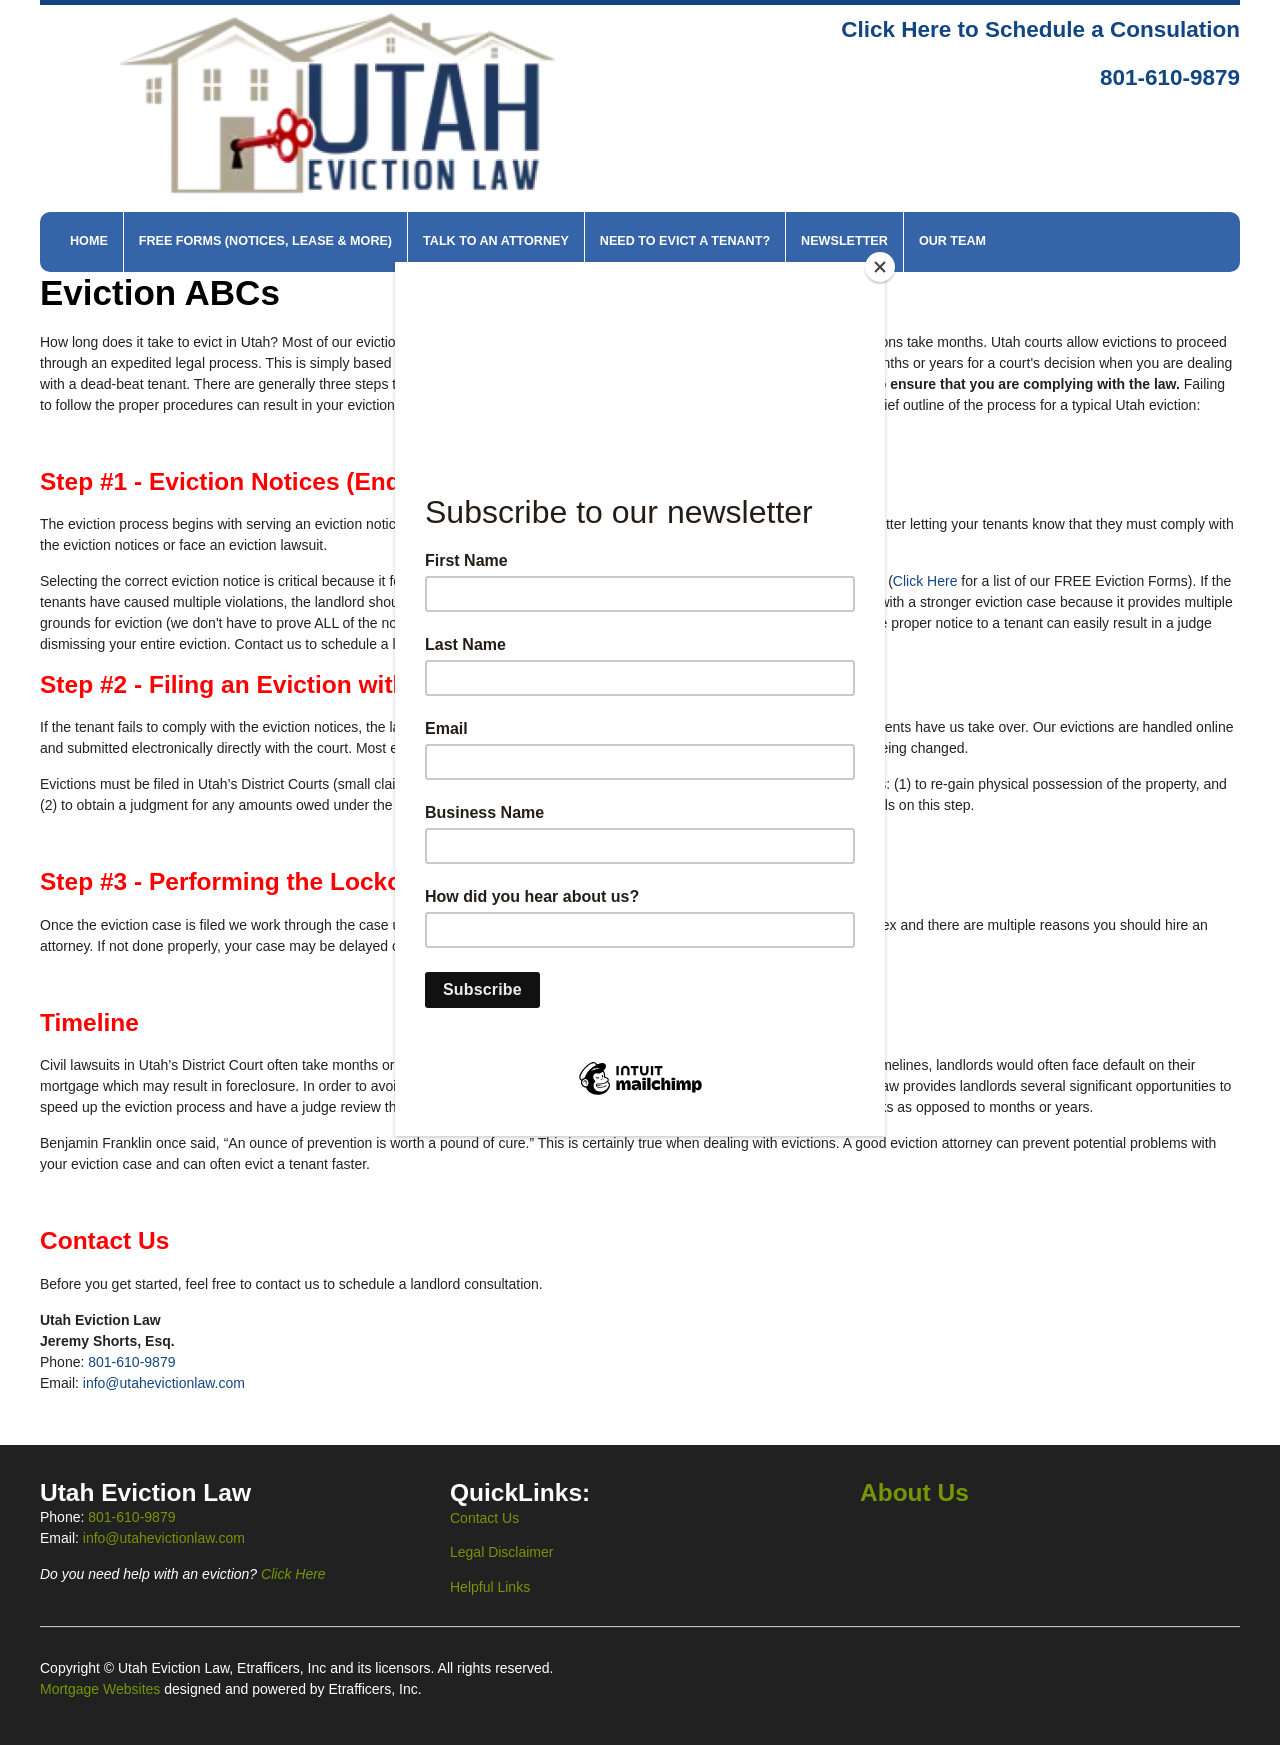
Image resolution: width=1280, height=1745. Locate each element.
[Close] (880, 267)
